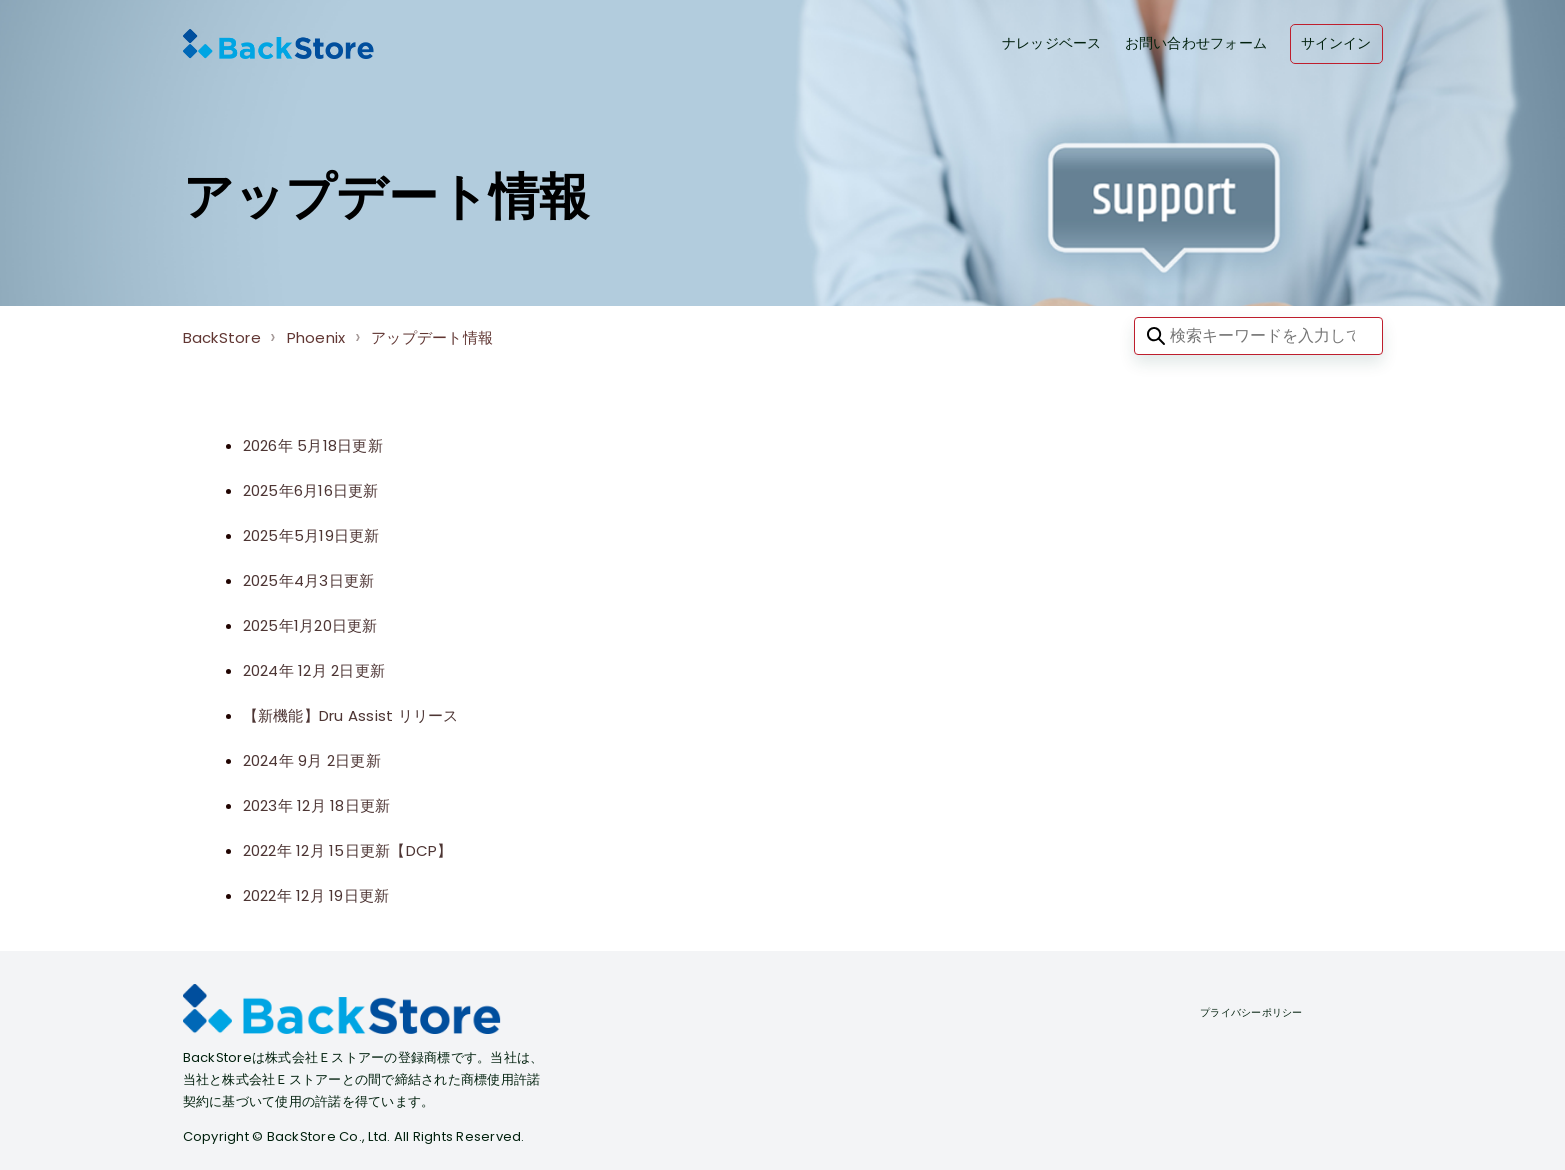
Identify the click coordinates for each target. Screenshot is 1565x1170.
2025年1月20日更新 (310, 625)
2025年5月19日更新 (311, 535)
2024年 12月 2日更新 (314, 670)
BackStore (222, 337)
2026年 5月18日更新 (313, 445)
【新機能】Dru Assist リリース (351, 715)
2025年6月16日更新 (311, 490)
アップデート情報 (432, 337)
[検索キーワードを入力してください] (1258, 336)
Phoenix (316, 337)
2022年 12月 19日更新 (316, 895)
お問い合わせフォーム (1196, 43)
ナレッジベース (1052, 43)
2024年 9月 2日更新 (312, 760)
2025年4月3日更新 (309, 580)
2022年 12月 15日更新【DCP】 (348, 850)
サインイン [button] (1336, 43)
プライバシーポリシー (1251, 1012)
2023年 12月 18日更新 (317, 805)
